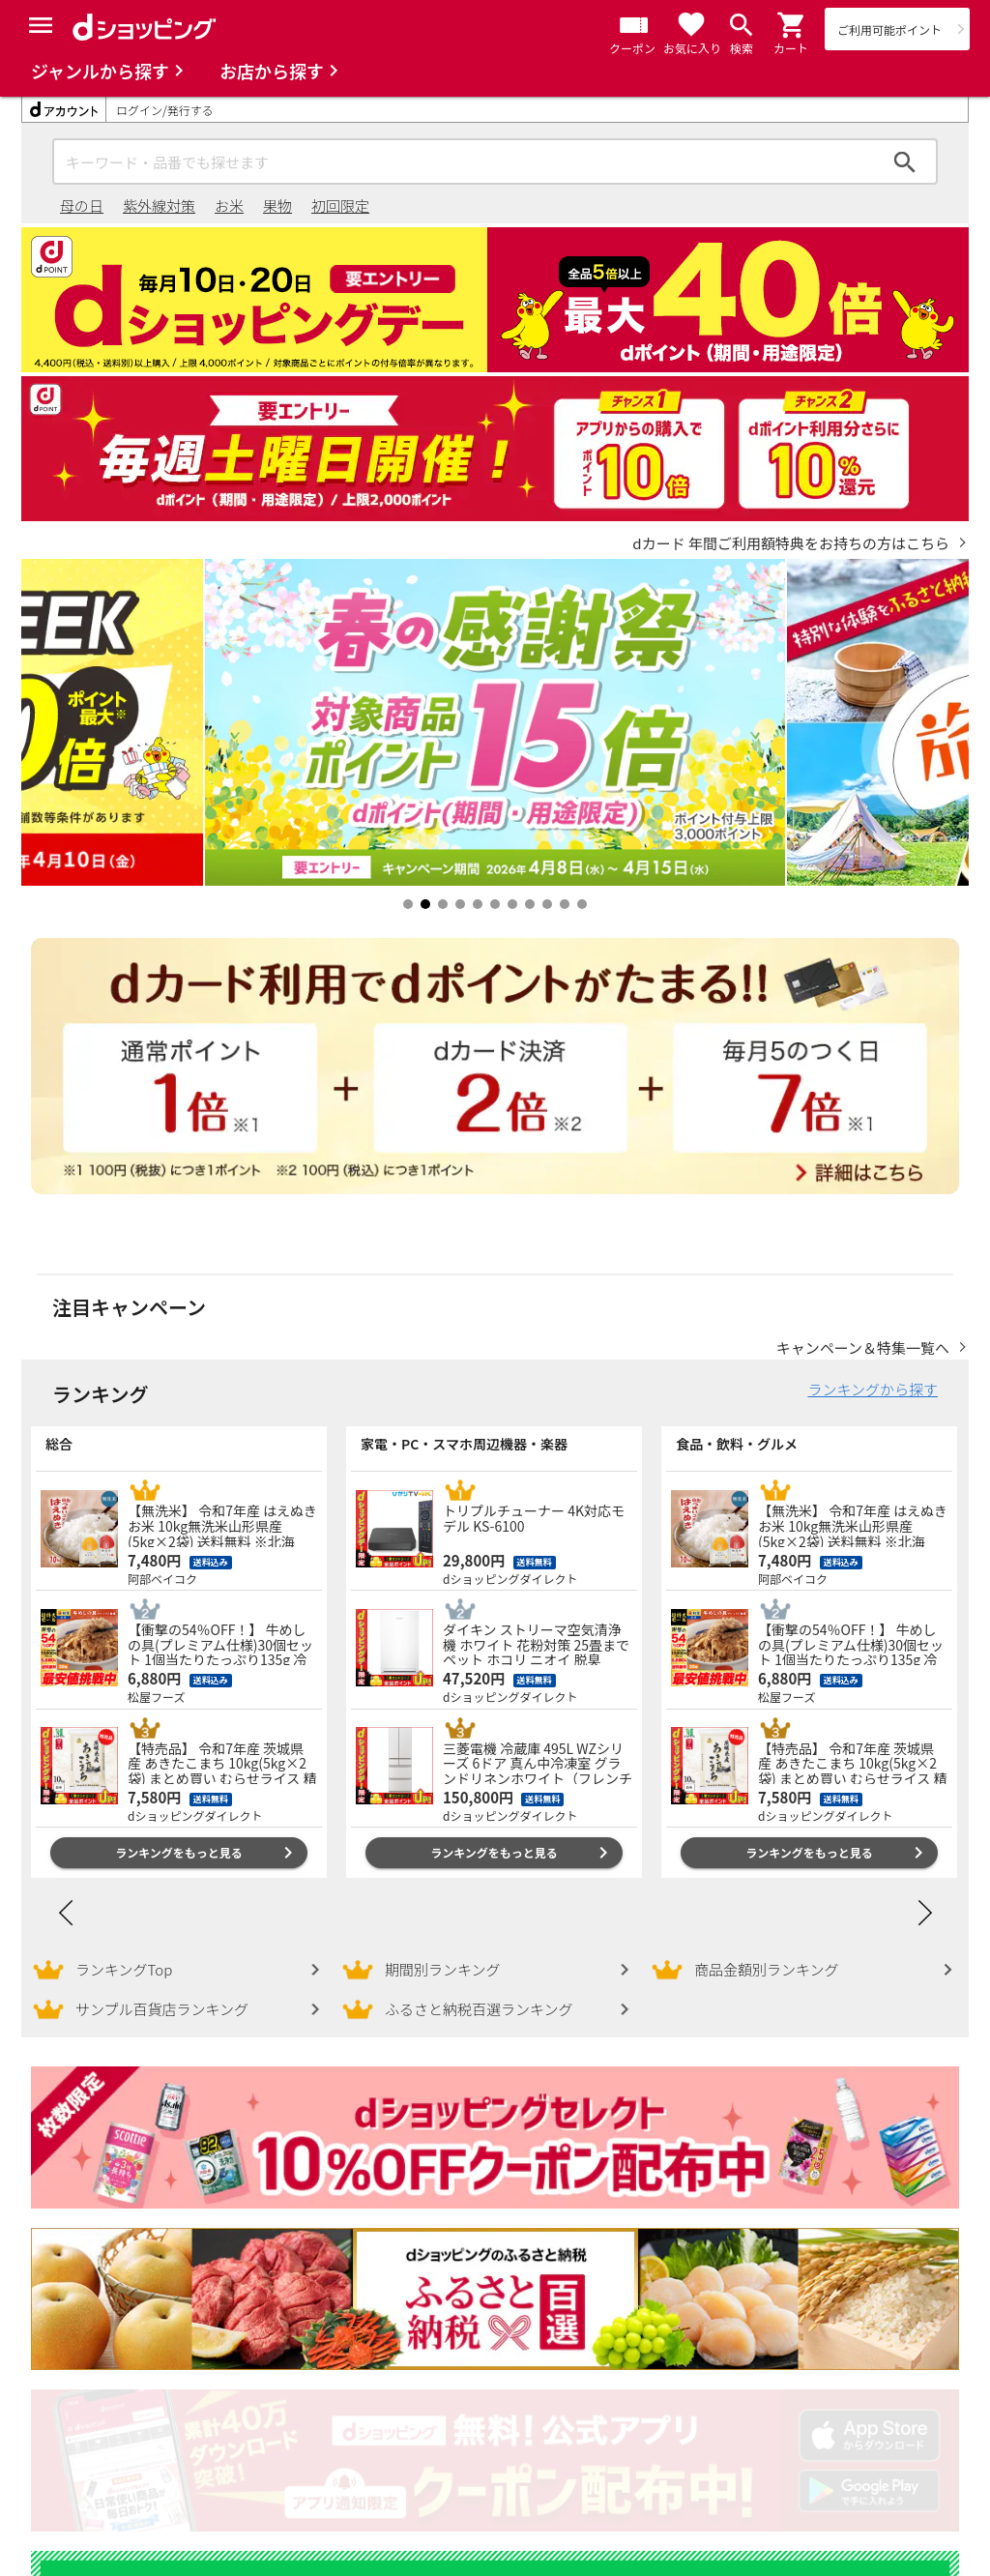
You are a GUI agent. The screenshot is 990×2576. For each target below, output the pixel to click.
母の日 (81, 205)
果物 (277, 205)
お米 (229, 205)
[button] (792, 25)
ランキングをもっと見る (179, 1833)
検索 (905, 161)
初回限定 (340, 205)
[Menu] (40, 25)
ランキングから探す (872, 1370)
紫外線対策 (159, 205)
